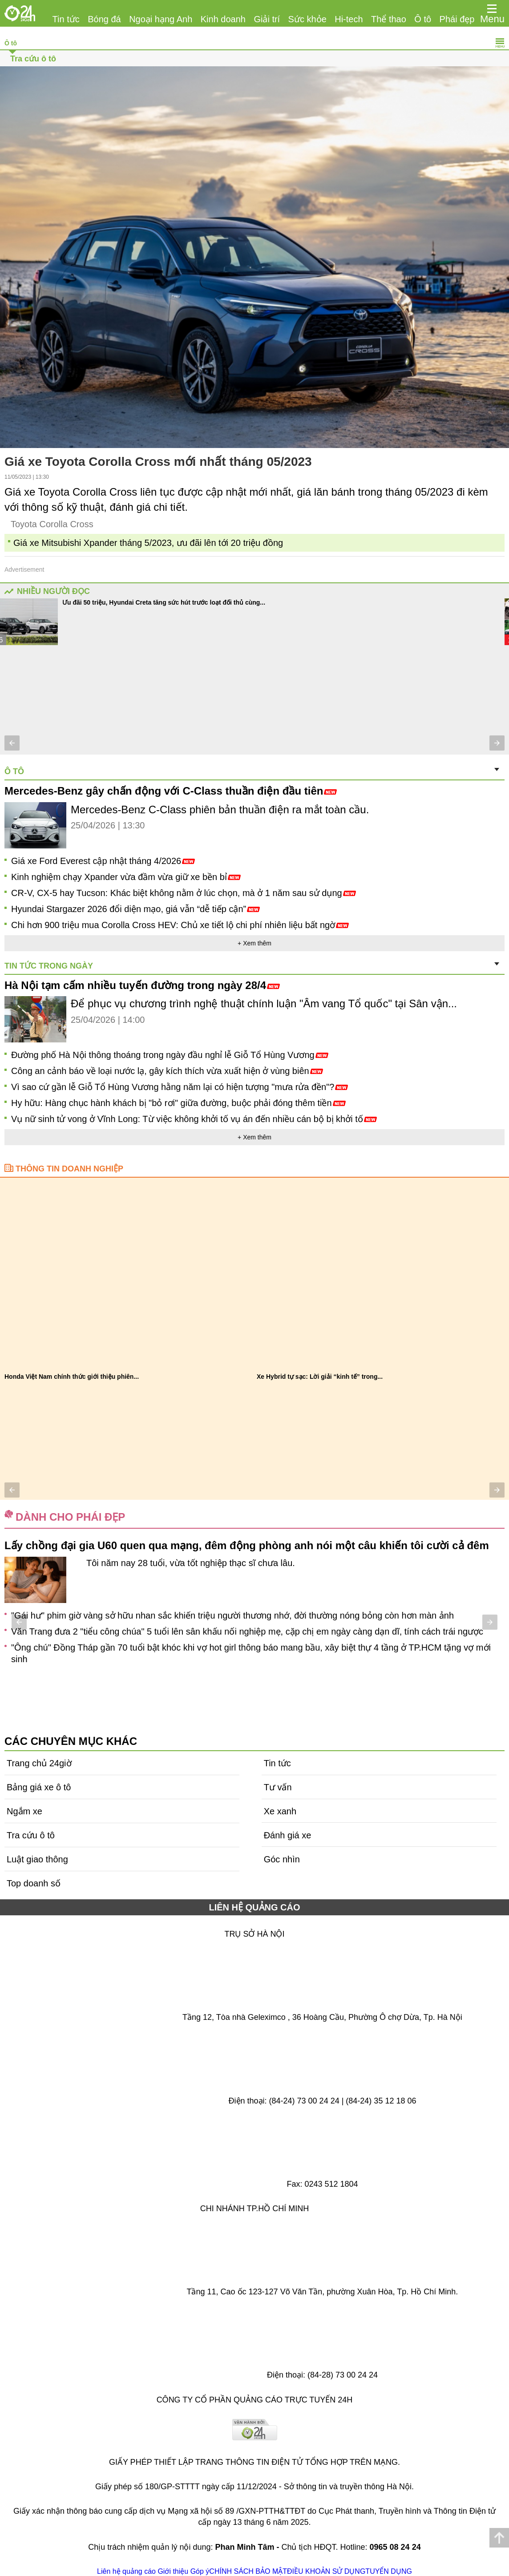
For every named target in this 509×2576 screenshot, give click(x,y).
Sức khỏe (307, 19)
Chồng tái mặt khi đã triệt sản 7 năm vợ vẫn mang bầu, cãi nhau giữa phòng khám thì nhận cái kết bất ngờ (221, 1660)
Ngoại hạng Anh (160, 19)
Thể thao (388, 19)
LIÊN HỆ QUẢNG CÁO (254, 1907)
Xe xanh (280, 1811)
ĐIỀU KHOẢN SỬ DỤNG (326, 2571)
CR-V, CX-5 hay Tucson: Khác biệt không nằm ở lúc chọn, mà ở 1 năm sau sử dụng (183, 893)
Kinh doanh (223, 19)
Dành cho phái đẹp (70, 1517)
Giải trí (267, 19)
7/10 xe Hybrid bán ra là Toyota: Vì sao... (316, 1376)
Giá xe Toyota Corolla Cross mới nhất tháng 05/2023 (158, 461)
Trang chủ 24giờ (39, 1763)
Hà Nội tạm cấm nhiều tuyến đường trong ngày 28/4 (142, 985)
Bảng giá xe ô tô (39, 1787)
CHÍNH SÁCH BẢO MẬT (248, 2571)
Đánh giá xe (287, 1835)
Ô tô (422, 19)
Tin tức (66, 19)
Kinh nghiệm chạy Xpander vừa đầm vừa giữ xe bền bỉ (126, 877)
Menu (492, 18)
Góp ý (200, 2571)
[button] (12, 743)
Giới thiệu (173, 2571)
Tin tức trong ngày (48, 965)
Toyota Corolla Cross (52, 524)
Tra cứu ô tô (33, 58)
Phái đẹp (457, 19)
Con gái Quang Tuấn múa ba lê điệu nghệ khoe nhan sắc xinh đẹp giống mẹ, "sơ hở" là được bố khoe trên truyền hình (244, 1644)
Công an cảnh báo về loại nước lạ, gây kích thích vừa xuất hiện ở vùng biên (167, 1071)
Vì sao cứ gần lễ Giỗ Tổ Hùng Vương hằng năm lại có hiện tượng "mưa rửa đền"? (179, 1087)
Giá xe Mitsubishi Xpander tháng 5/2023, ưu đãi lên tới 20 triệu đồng (148, 543)
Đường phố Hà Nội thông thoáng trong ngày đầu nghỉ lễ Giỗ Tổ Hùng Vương (169, 1055)
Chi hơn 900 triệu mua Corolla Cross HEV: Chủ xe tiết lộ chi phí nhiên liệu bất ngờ (180, 925)
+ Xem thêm (254, 943)
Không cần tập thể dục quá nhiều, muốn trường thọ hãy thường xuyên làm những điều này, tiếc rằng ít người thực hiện (245, 1628)
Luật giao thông (37, 1859)
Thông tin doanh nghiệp (69, 1168)
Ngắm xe (24, 1811)
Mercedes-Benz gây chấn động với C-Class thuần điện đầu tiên (170, 791)
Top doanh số (34, 1883)
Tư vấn (278, 1787)
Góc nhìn (282, 1859)
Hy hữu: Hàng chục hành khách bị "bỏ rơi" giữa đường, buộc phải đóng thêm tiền (178, 1103)
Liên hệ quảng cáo (126, 2571)
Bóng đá (104, 19)
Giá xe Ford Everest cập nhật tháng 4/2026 (103, 861)
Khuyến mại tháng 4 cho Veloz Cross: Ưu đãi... (73, 1376)
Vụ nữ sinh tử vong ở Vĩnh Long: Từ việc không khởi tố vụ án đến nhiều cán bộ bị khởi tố (194, 1119)
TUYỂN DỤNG (388, 2571)
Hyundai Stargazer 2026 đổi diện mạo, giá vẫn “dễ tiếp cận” (135, 909)
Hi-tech (349, 19)
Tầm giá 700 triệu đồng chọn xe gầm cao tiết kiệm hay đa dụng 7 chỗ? (175, 602)
